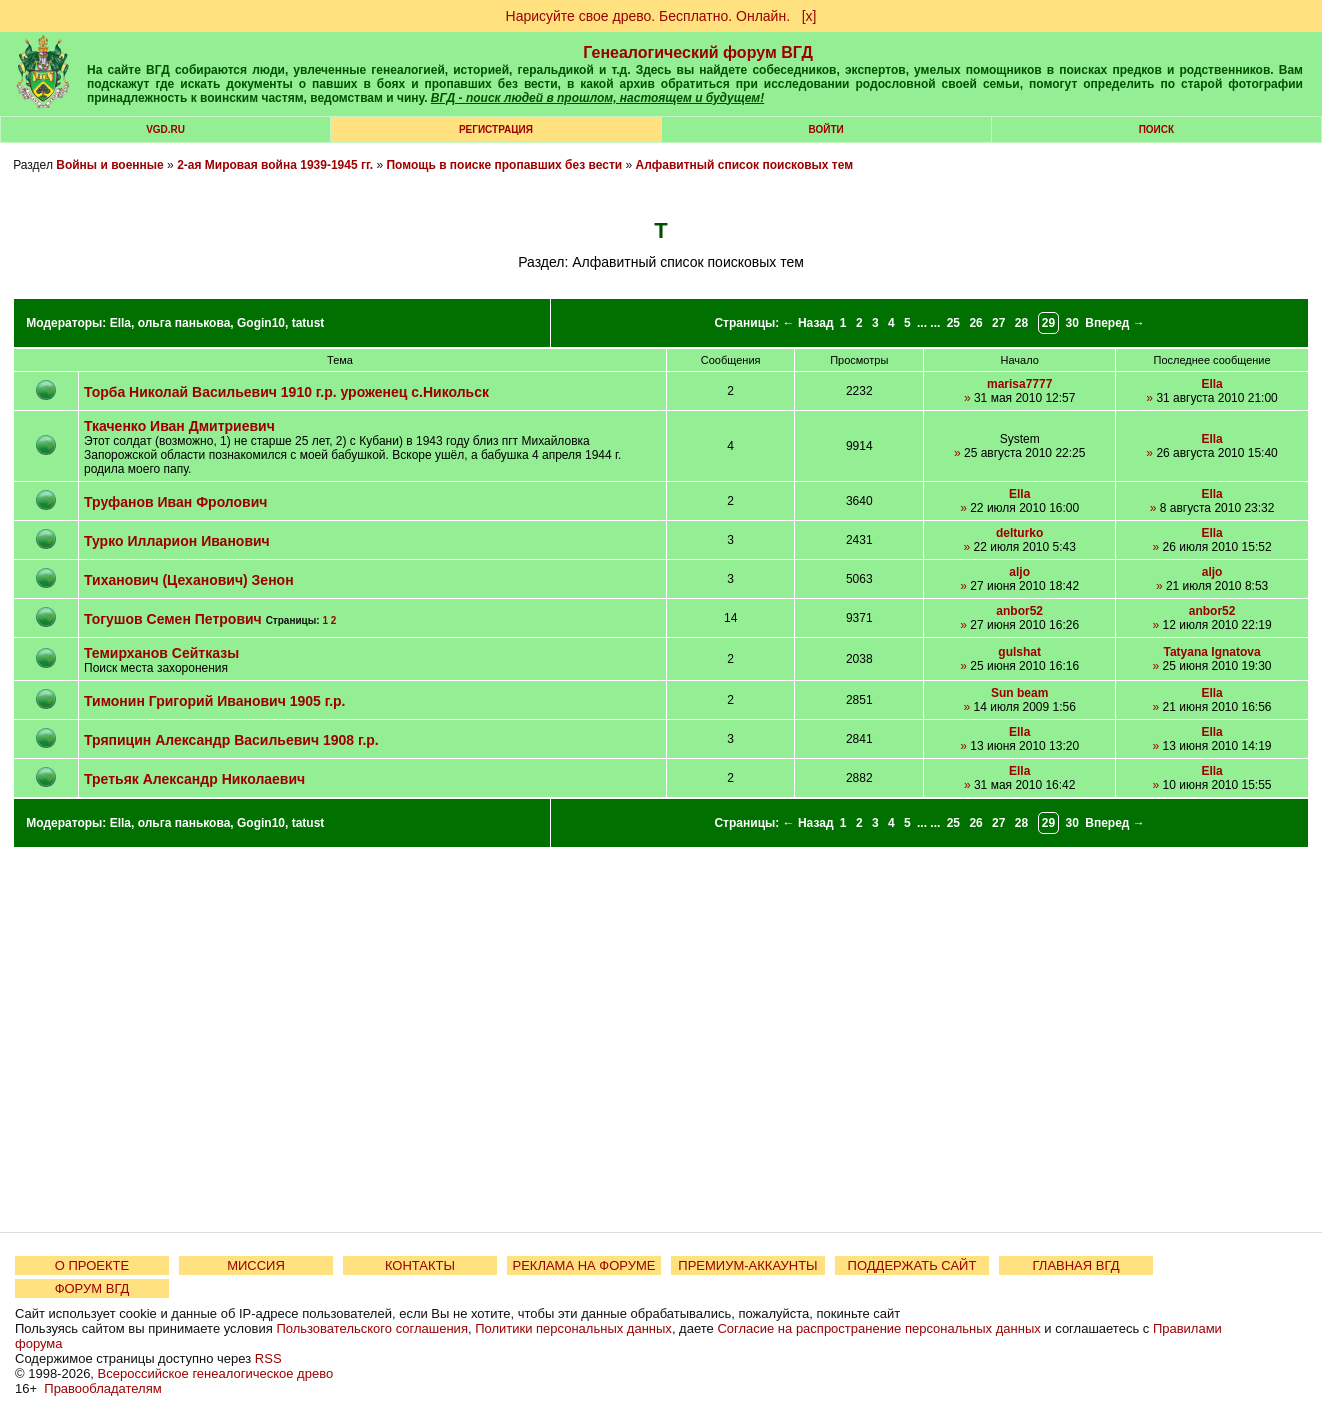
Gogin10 (261, 323)
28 (1021, 323)
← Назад (808, 323)
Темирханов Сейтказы (161, 653)
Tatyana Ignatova (1212, 652)
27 (998, 323)
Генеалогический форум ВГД (698, 52)
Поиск (1156, 129)
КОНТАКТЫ (420, 1265)
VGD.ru (165, 129)
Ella (120, 323)
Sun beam (1019, 693)
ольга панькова (184, 323)
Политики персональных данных (573, 1328)
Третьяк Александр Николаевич (194, 779)
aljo (1019, 572)
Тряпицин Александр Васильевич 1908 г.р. (231, 740)
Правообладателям (102, 1388)
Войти (826, 129)
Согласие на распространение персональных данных (878, 1328)
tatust (308, 323)
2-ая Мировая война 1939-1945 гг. (275, 165)
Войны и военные (110, 165)
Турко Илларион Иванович (177, 541)
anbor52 (1019, 611)
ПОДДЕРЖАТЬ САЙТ (912, 1265)
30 (1072, 323)
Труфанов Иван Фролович (175, 502)
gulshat (1019, 652)
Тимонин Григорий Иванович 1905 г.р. (214, 701)
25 (953, 323)
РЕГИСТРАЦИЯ (496, 129)
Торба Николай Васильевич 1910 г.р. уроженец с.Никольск (286, 392)
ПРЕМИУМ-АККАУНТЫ (747, 1265)
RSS (268, 1358)
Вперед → (1115, 323)
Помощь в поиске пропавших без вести (504, 165)
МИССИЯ (256, 1265)
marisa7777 (1019, 384)
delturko (1019, 533)
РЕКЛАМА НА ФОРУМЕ (583, 1265)
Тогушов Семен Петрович (173, 619)
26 (975, 323)
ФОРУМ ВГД (92, 1288)
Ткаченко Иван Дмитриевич (179, 426)
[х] (809, 16)
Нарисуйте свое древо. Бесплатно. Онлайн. (648, 16)
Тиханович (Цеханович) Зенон (189, 580)
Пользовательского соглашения (372, 1328)
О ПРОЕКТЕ (92, 1265)
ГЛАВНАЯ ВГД (1076, 1265)
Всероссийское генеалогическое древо (216, 1373)
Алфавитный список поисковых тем (744, 165)
